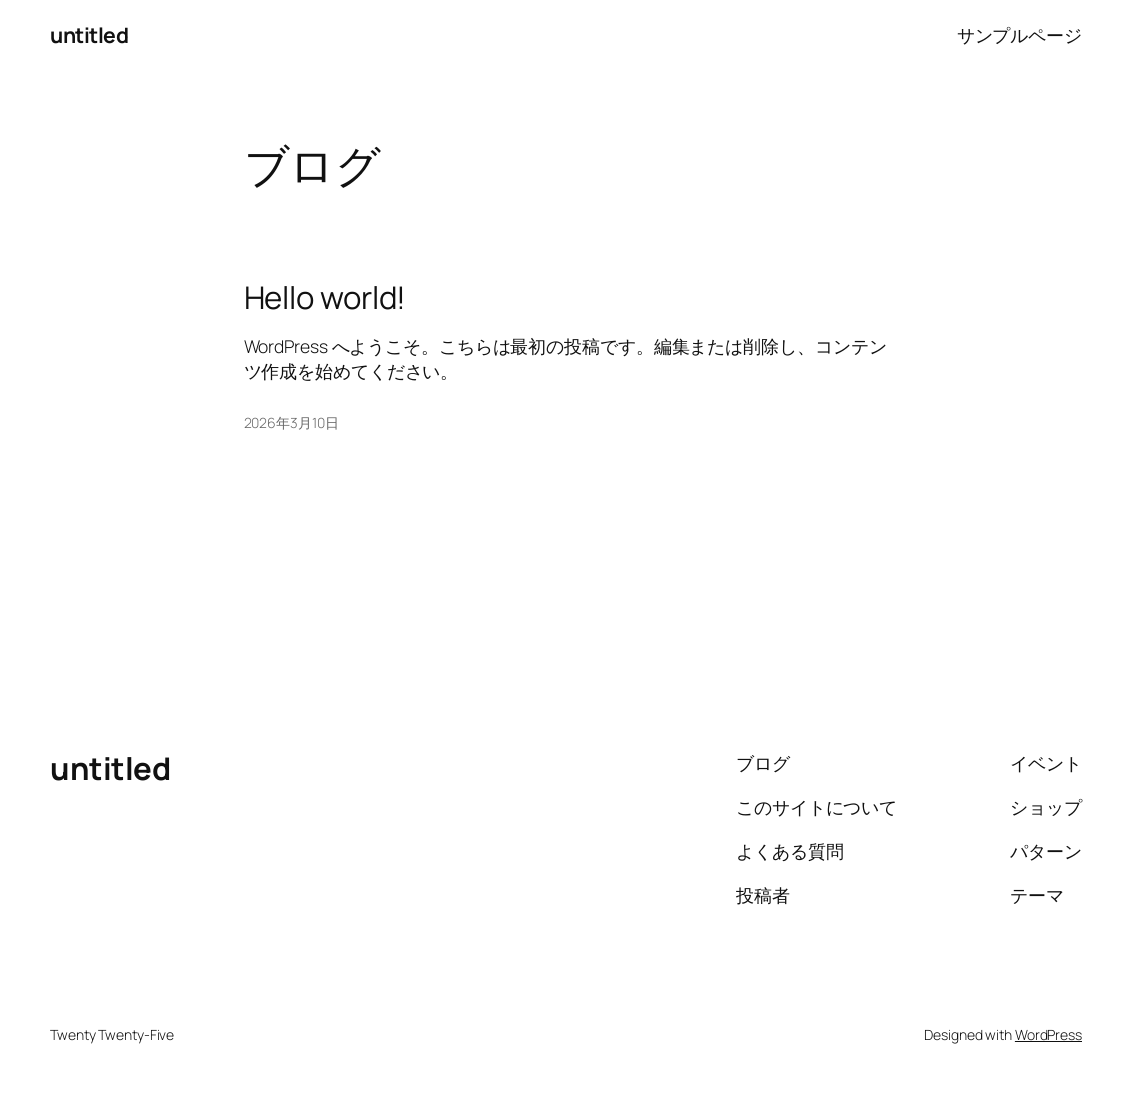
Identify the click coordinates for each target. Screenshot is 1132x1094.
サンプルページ (1019, 35)
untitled (89, 34)
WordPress (1048, 1034)
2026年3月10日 (291, 422)
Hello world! (325, 297)
